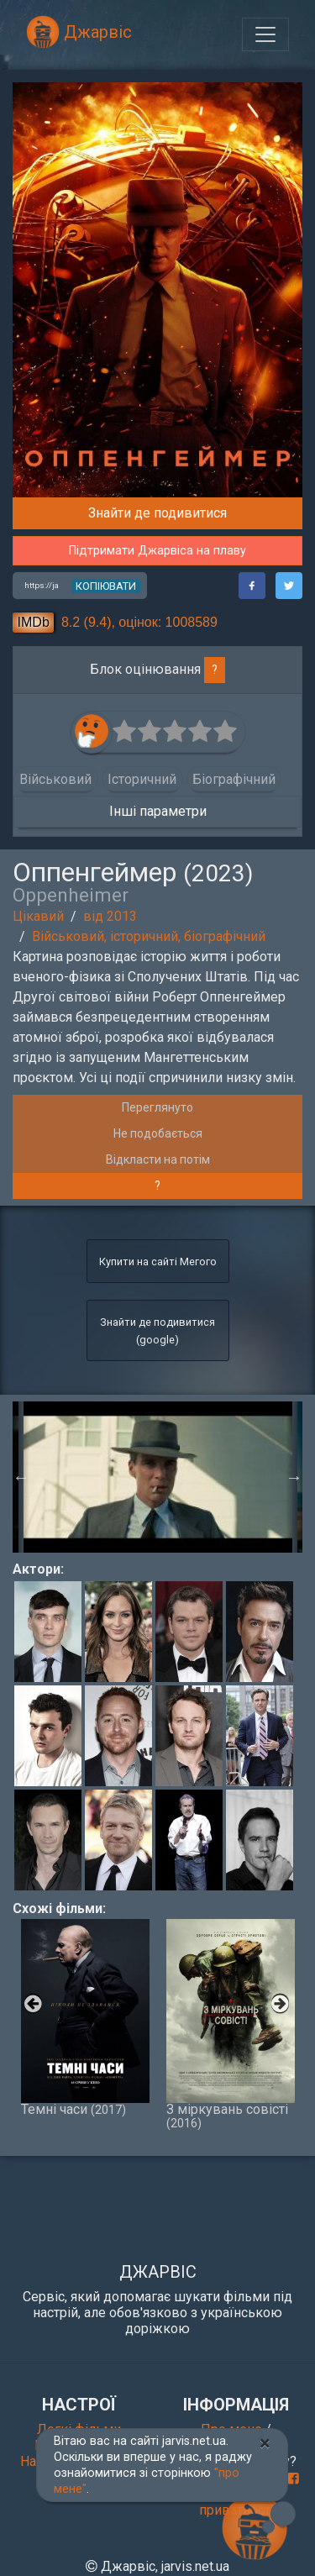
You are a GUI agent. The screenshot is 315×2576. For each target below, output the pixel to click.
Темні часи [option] (85, 2017)
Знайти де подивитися (157, 513)
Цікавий (38, 916)
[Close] (265, 2443)
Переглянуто (157, 1107)
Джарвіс (79, 32)
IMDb (34, 622)
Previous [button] (21, 1477)
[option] (158, 1477)
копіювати (106, 586)
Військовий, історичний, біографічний (148, 936)
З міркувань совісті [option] (230, 2024)
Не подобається (157, 1133)
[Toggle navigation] (265, 34)
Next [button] (294, 1477)
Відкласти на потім (158, 1159)
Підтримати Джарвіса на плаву (157, 551)
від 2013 (110, 916)
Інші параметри (158, 811)
